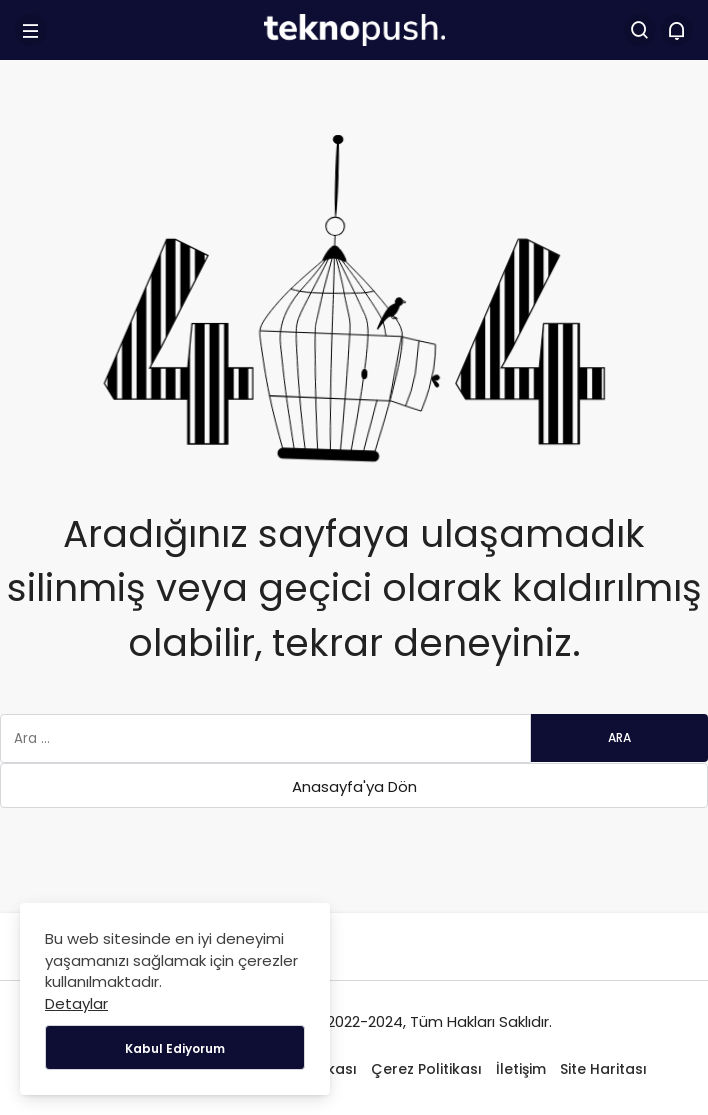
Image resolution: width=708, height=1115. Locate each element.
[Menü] (31, 30)
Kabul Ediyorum (175, 1048)
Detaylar (76, 1003)
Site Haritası (603, 1069)
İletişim (521, 1069)
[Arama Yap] (640, 30)
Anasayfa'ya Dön (354, 786)
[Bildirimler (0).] (677, 30)
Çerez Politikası (426, 1069)
